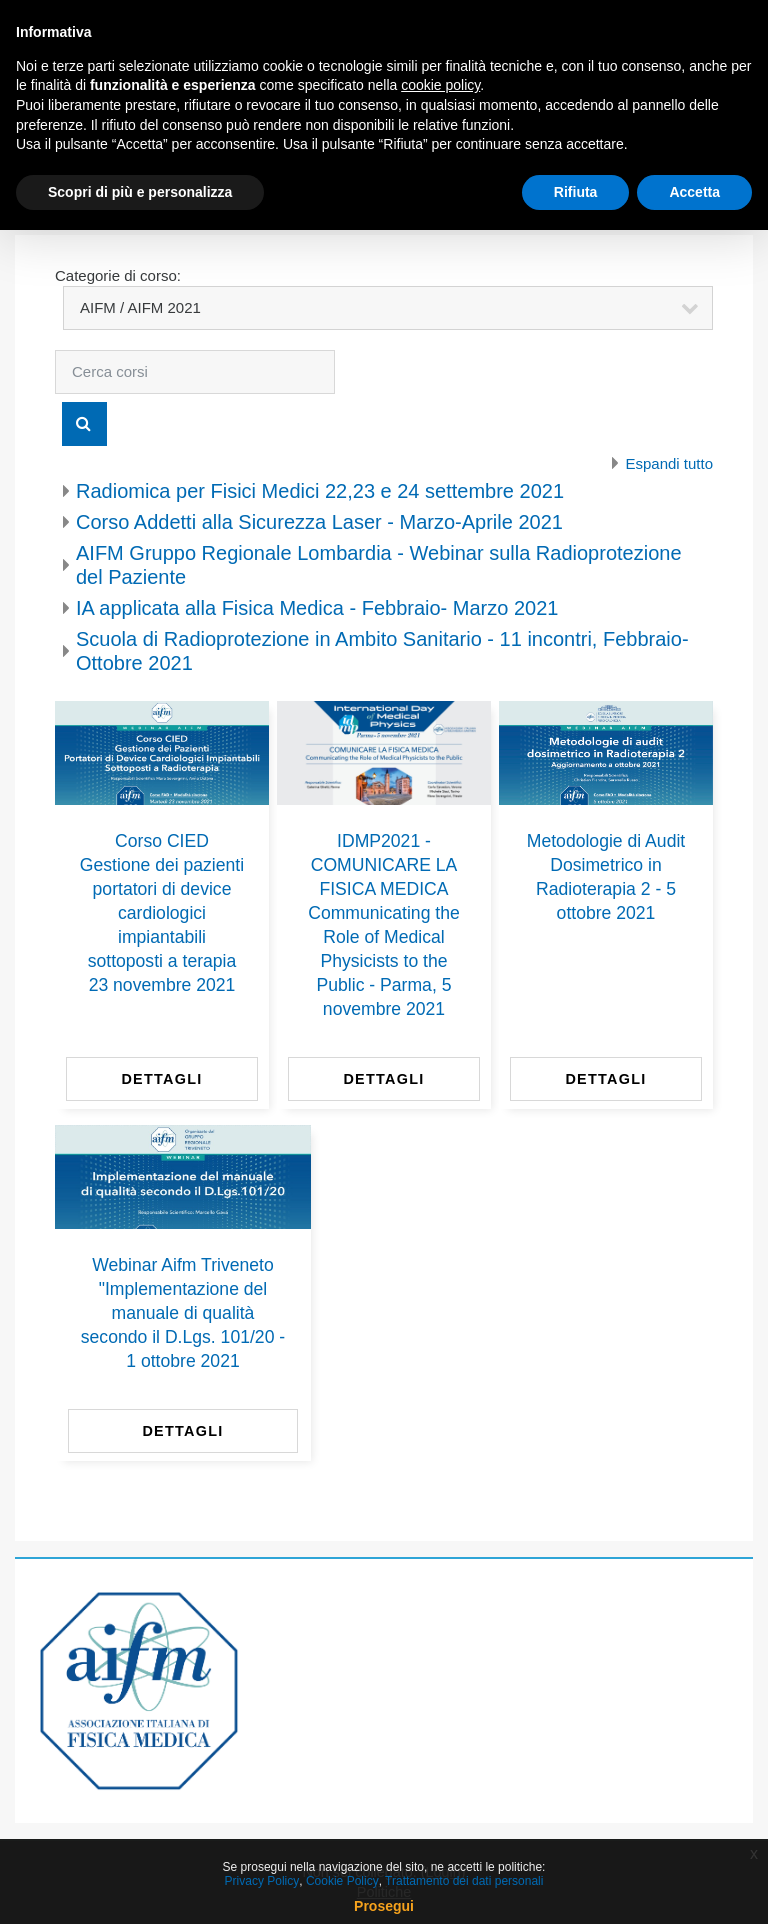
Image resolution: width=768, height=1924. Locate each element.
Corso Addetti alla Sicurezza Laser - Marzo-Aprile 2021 (319, 522)
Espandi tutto (669, 463)
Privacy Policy (262, 1881)
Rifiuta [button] (576, 192)
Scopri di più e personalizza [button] (140, 192)
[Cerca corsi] (195, 372)
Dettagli (161, 1079)
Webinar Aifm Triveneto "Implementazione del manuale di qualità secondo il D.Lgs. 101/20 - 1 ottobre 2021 (183, 1313)
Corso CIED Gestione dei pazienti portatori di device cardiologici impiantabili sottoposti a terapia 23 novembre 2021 (162, 913)
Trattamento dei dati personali (464, 1881)
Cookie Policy (342, 1881)
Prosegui (384, 1906)
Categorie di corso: (118, 275)
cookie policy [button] (440, 85)
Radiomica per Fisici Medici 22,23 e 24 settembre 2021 (320, 491)
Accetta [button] (694, 192)
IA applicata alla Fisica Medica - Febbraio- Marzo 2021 (317, 608)
